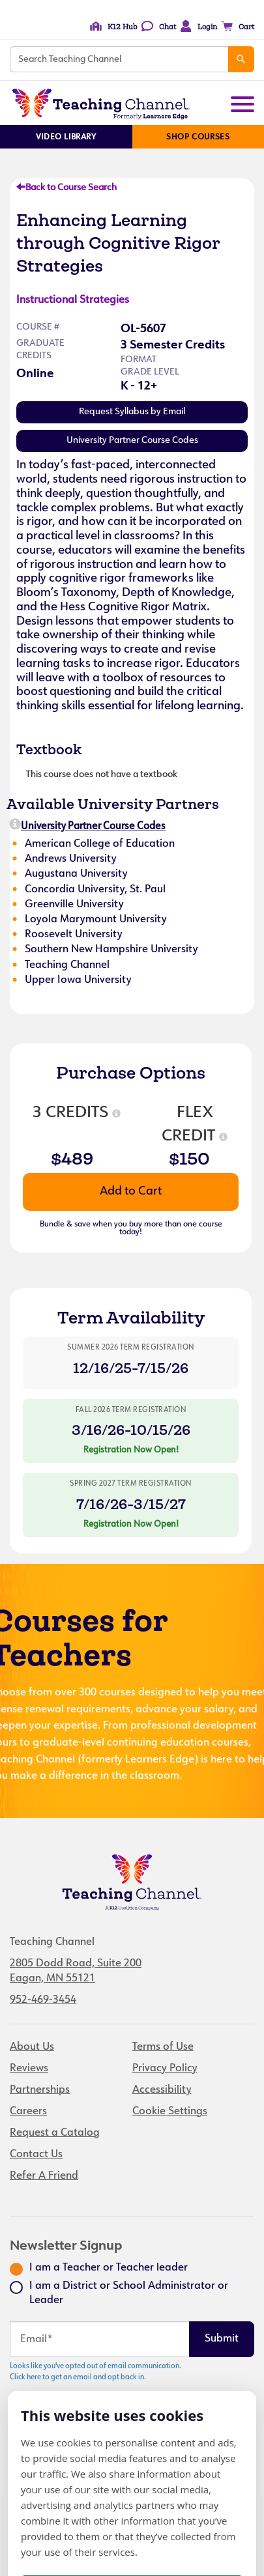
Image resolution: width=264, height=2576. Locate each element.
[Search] (241, 59)
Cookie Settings (169, 2111)
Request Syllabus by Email (132, 412)
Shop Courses (197, 137)
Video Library (66, 137)
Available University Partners (113, 804)
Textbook (48, 749)
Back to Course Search (66, 188)
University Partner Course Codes (132, 441)
